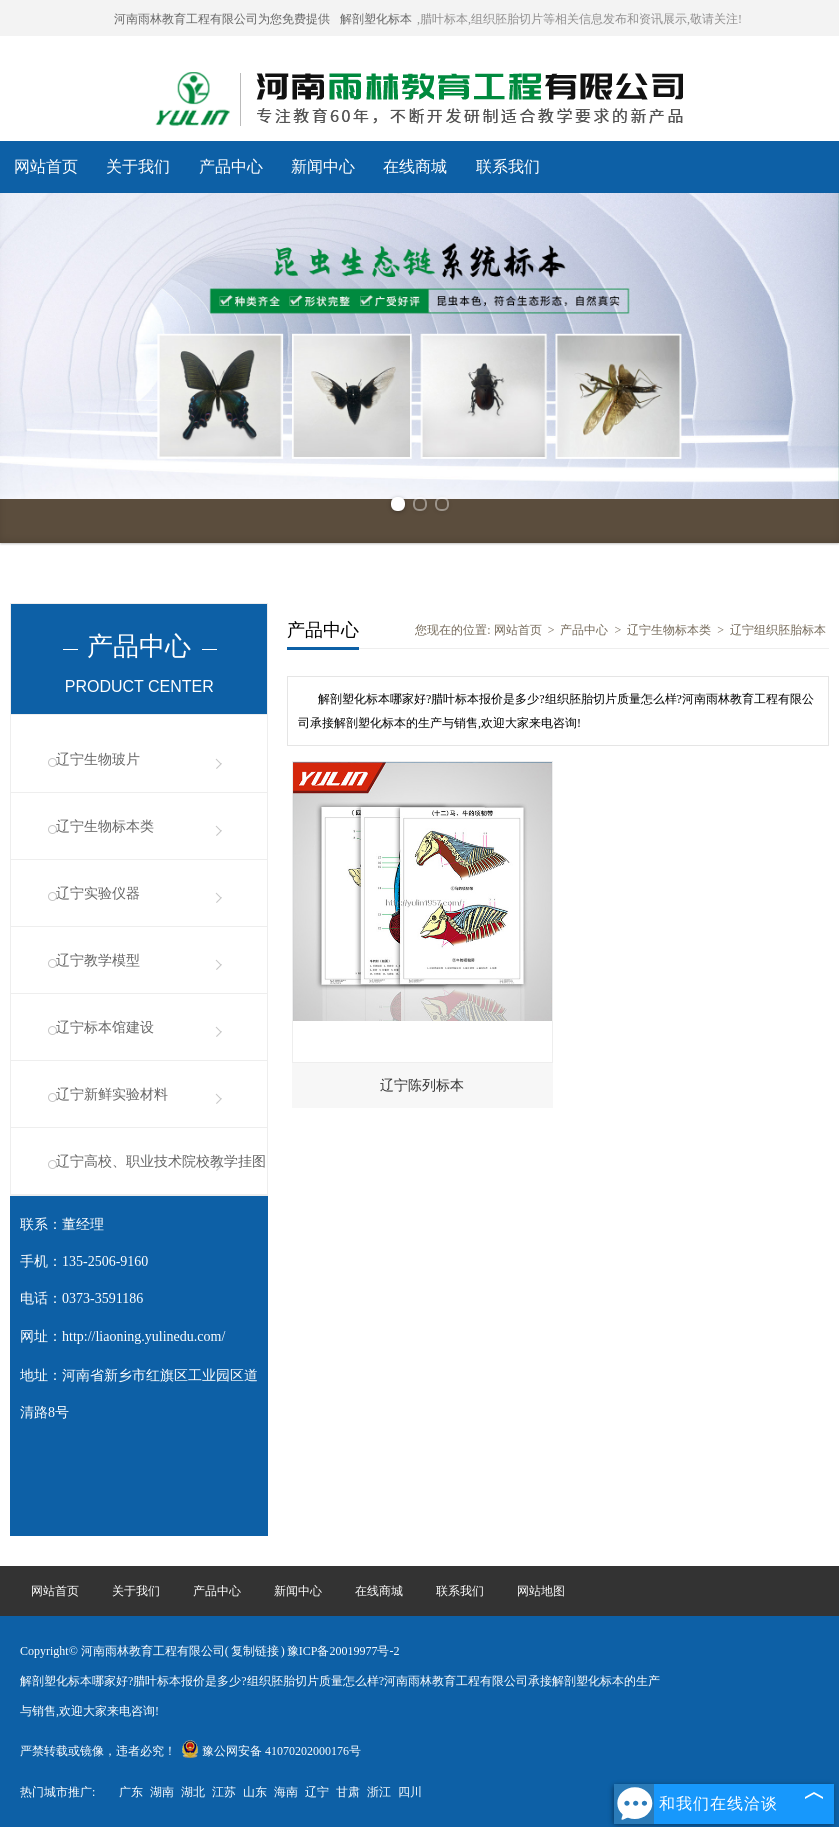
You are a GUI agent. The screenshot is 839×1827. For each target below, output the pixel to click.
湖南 (162, 1792)
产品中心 (231, 166)
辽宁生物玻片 (98, 759)
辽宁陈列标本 (422, 1085)
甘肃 (348, 1792)
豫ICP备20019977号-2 (343, 1651)
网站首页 (46, 166)
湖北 (193, 1792)
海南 (286, 1792)
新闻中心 (323, 166)
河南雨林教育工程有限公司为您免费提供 (222, 19)
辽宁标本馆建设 (105, 1027)
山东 (255, 1792)
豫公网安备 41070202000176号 (271, 1751)
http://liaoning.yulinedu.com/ (143, 1336)
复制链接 (255, 1651)
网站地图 (541, 1591)
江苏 (224, 1792)
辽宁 (317, 1792)
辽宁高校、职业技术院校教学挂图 (161, 1161)
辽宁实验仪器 (98, 893)
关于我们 (138, 166)
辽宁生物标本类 (105, 826)
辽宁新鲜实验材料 (112, 1094)
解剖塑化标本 (376, 19)
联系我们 (508, 166)
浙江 (379, 1792)
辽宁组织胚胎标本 (778, 630)
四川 (410, 1792)
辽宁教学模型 (98, 960)
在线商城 (415, 166)
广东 (131, 1792)
